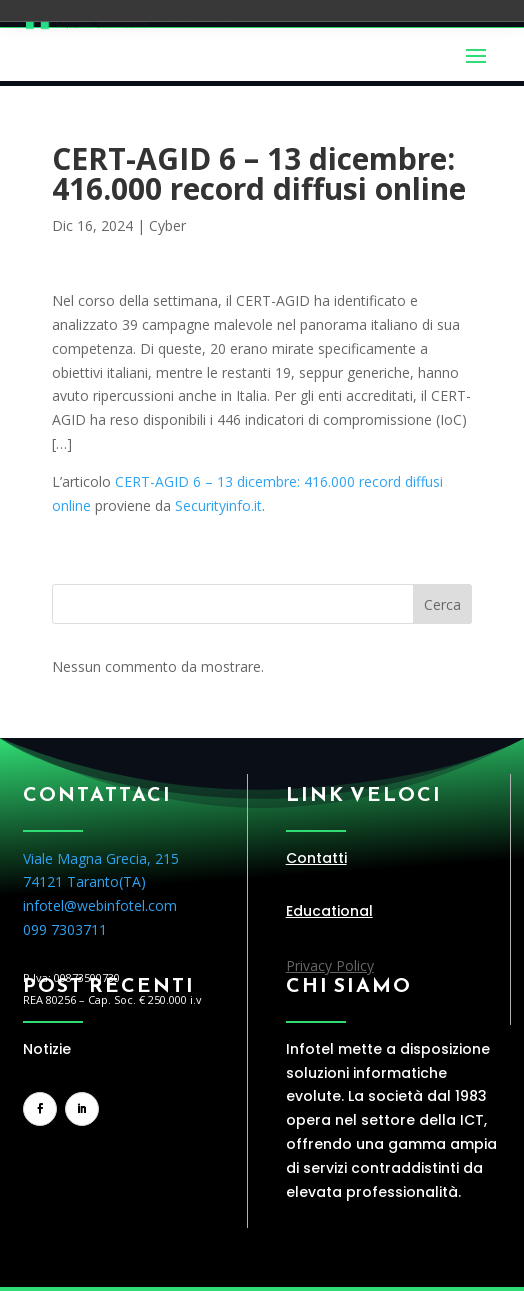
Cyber (167, 225)
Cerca (442, 604)
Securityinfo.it (218, 505)
